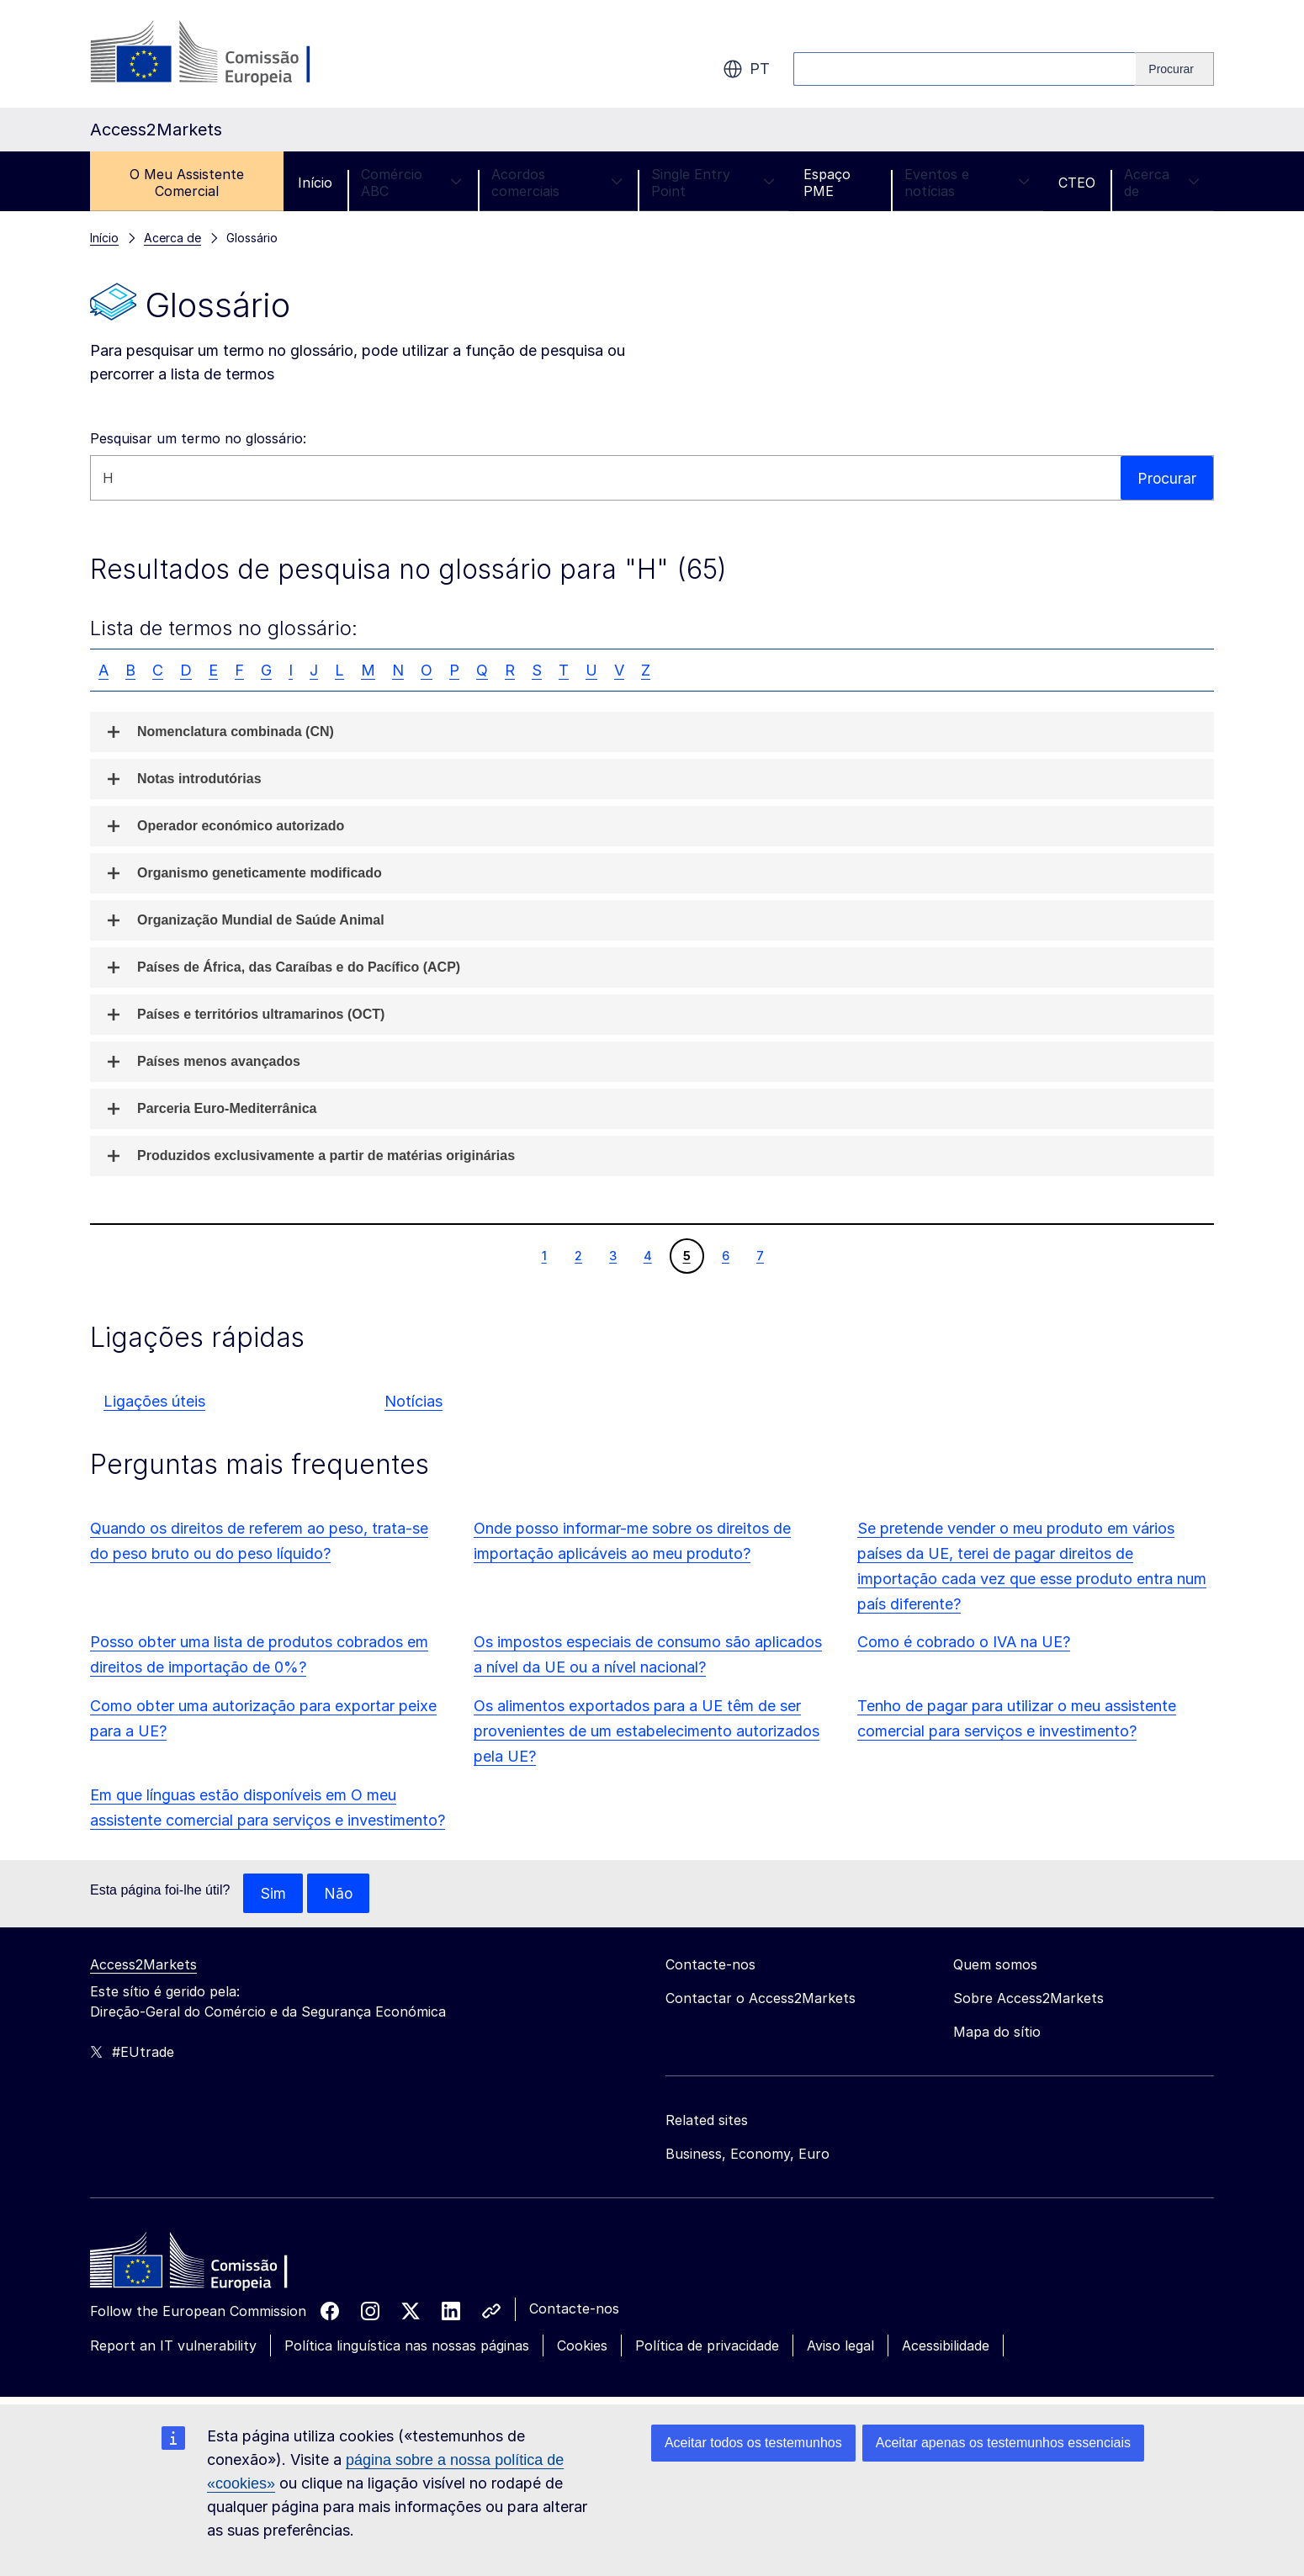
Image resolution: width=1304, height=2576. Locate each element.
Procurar (1166, 477)
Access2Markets (143, 1965)
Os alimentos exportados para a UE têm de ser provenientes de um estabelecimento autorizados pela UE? (646, 1731)
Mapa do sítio (997, 2032)
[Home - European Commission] (212, 2265)
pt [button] (746, 69)
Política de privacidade (707, 2346)
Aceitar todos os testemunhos (753, 2443)
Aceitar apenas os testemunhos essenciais (1003, 2443)
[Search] (1175, 69)
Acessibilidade (945, 2346)
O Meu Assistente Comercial (187, 182)
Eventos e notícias (967, 182)
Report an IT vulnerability (173, 2346)
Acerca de (1162, 182)
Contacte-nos (574, 2309)
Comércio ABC (412, 182)
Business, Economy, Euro (747, 2154)
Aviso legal (840, 2346)
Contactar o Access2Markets (760, 1998)
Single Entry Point (713, 182)
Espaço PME (827, 182)
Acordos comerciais (557, 182)
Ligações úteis (154, 1401)
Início (315, 182)
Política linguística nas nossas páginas (406, 2346)
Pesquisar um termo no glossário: (198, 438)
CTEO (1076, 182)
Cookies (582, 2346)
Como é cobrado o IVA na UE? (963, 1642)
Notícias (413, 1401)
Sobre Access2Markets (1028, 1998)
